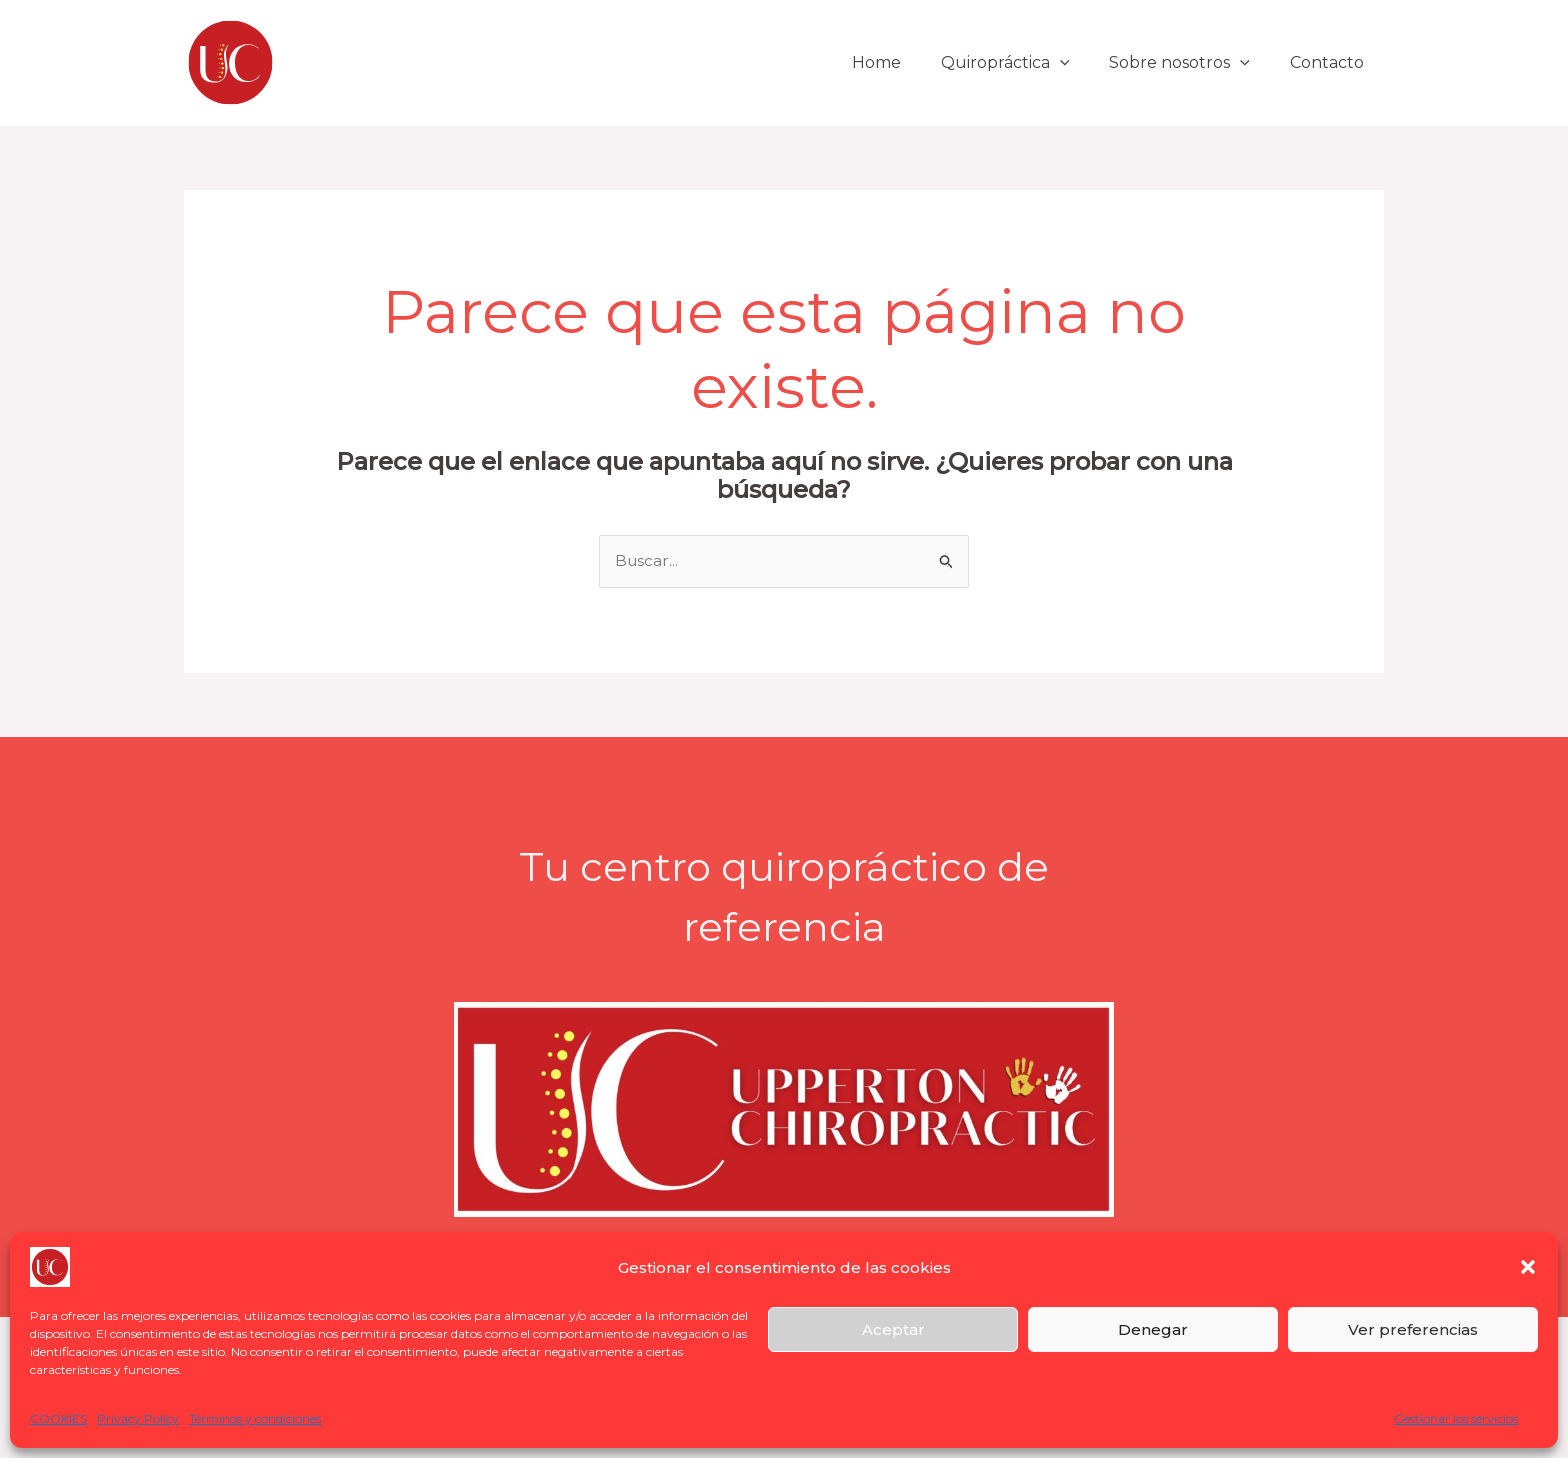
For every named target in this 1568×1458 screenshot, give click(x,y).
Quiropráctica (1025, 62)
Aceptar (893, 1329)
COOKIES (58, 1418)
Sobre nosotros (1191, 62)
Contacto (1331, 62)
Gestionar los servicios (1456, 1418)
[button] (1528, 1267)
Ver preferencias (1413, 1329)
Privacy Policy (138, 1418)
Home (904, 62)
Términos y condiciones (255, 1418)
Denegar (1153, 1329)
